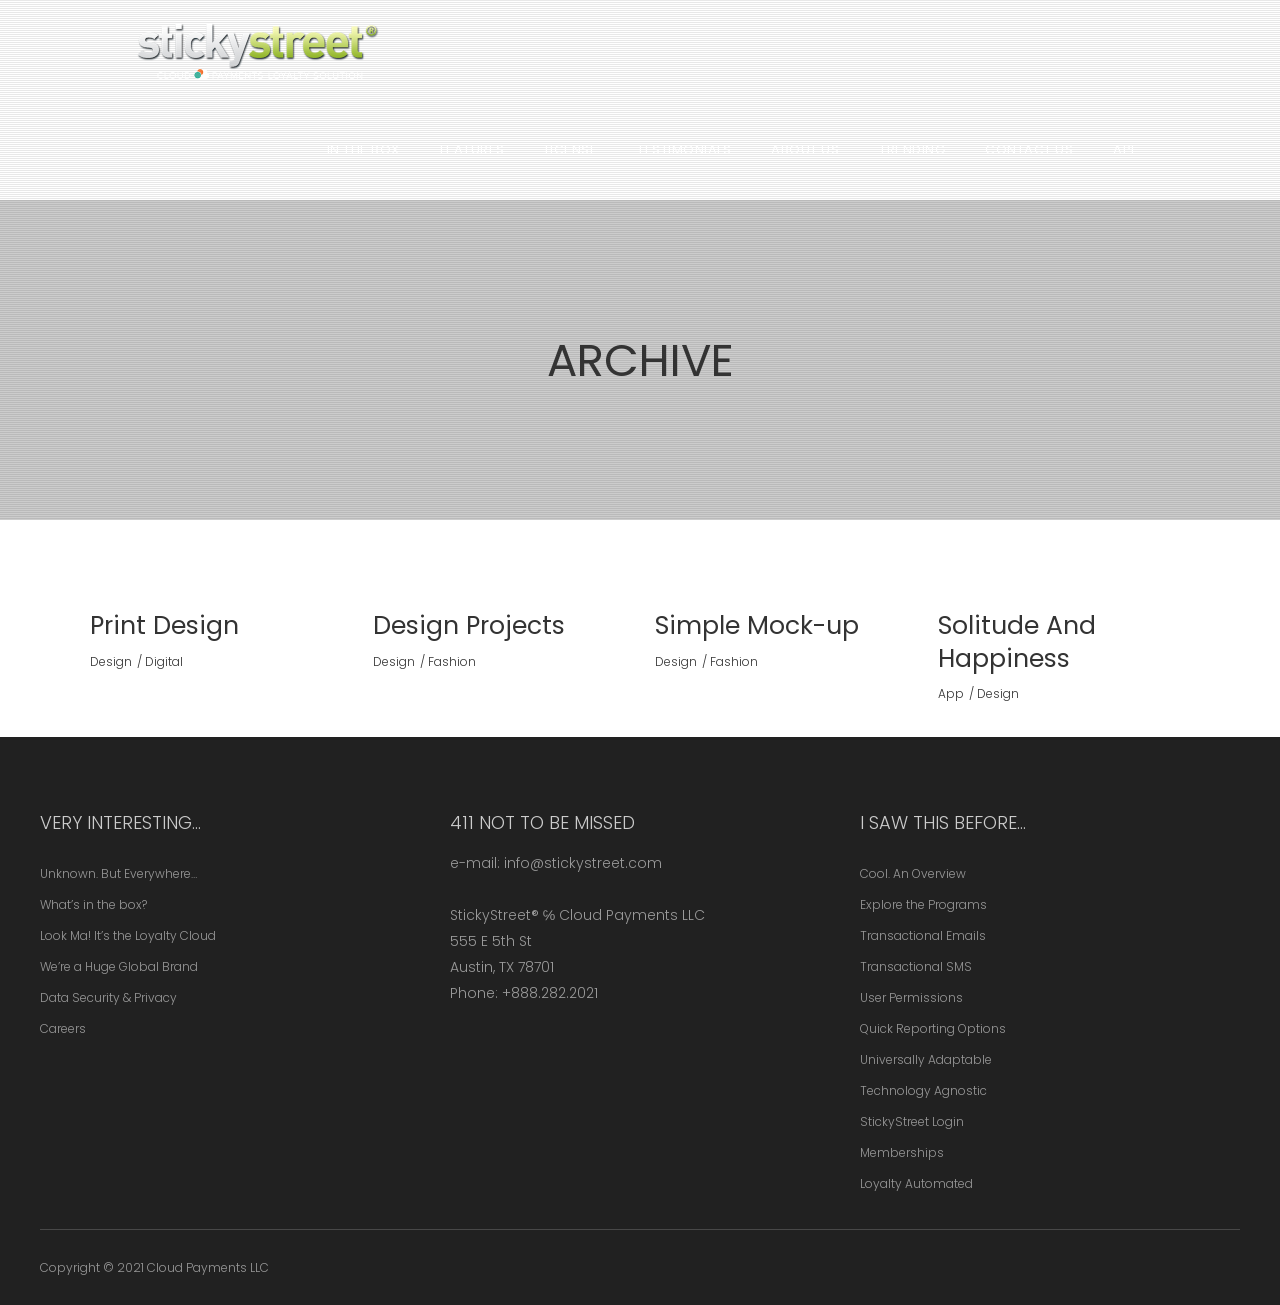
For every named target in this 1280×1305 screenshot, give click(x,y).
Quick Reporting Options (933, 1028)
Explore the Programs (923, 904)
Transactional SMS (916, 966)
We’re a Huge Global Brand (119, 966)
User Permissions (911, 997)
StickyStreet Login (912, 1121)
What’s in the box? (93, 904)
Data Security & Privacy (108, 997)
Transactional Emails (923, 935)
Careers (63, 1028)
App (951, 693)
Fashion (452, 661)
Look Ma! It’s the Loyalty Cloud (128, 935)
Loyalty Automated (916, 1183)
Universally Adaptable (926, 1059)
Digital (164, 661)
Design (111, 661)
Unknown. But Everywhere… (118, 873)
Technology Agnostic (923, 1090)
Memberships (902, 1152)
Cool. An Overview (913, 873)
